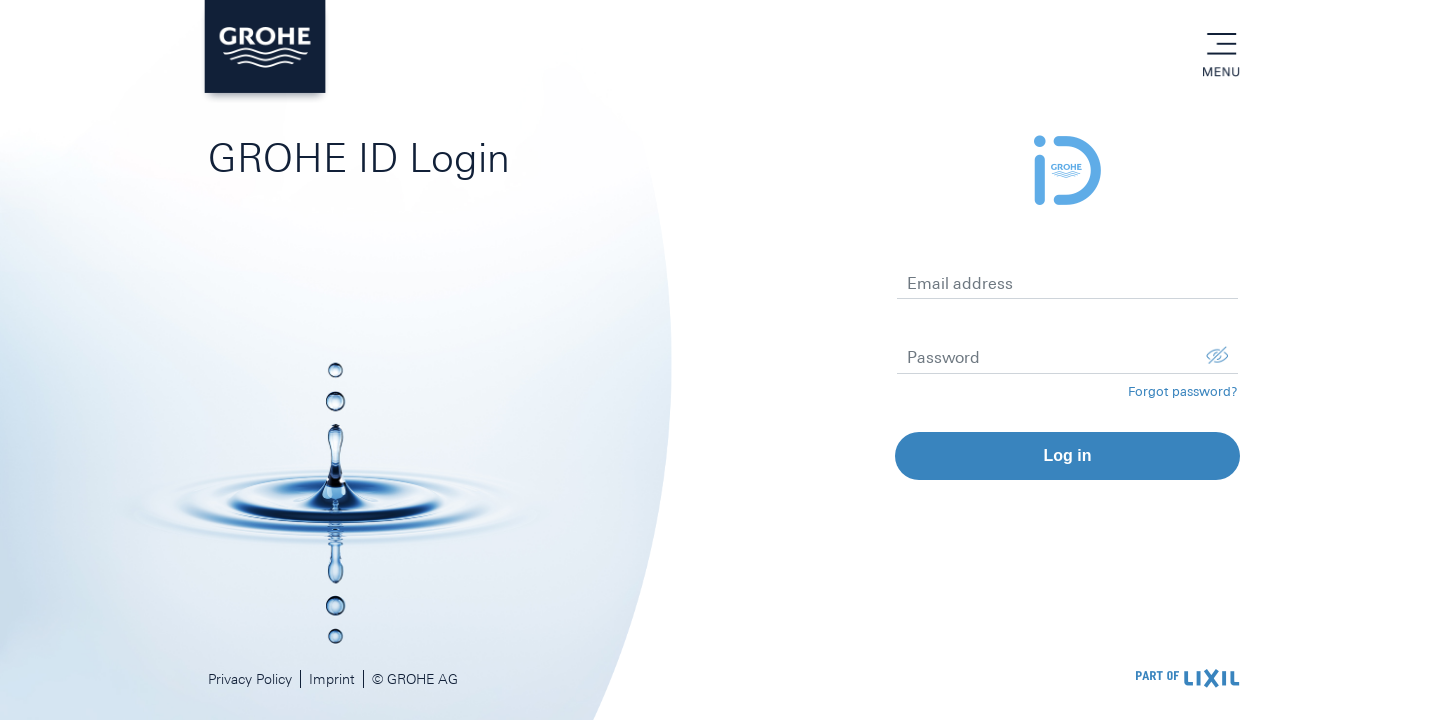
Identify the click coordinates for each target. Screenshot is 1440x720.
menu (1221, 45)
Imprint (332, 679)
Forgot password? (1183, 391)
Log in (1067, 455)
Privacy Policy (250, 679)
